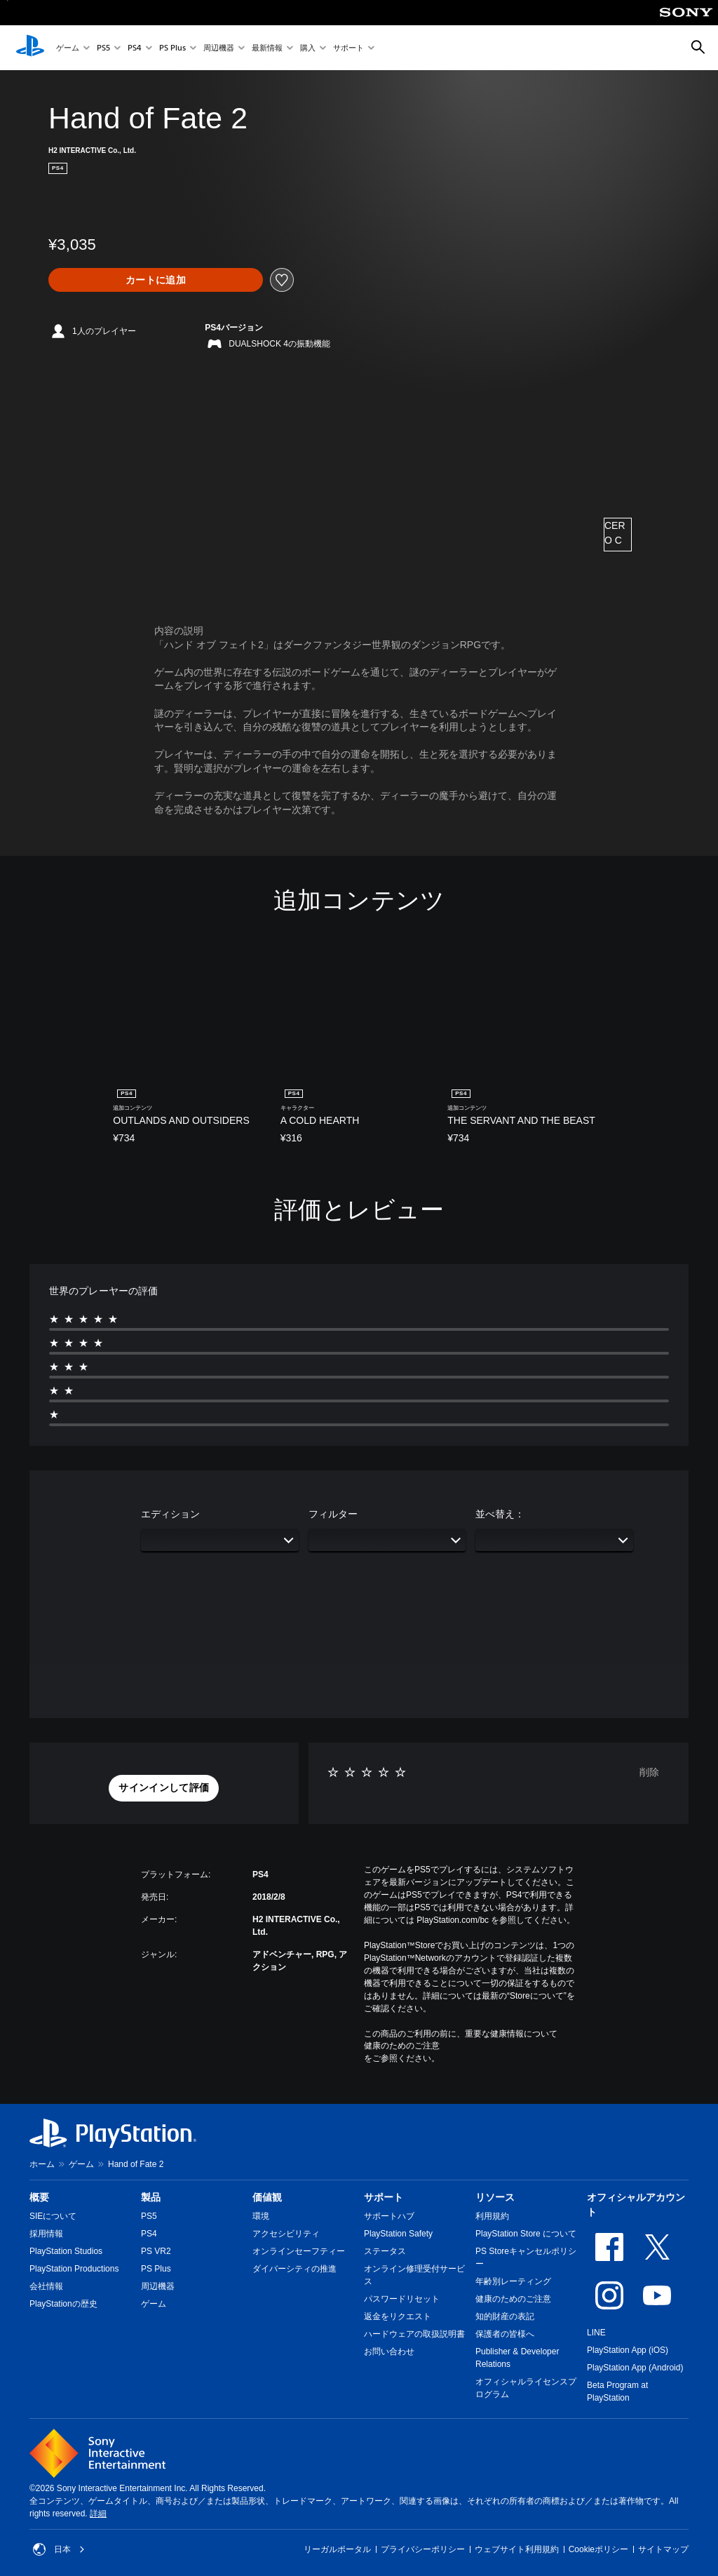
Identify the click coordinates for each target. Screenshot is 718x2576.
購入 (308, 48)
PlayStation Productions (73, 2269)
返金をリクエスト (397, 2316)
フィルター (333, 1514)
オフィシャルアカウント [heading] (636, 2205)
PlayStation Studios (65, 2251)
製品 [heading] (151, 2197)
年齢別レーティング (513, 2281)
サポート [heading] (383, 2197)
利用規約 (492, 2216)
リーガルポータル (337, 2549)
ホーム (42, 2164)
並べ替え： (499, 1514)
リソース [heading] (495, 2197)
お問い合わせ (389, 2351)
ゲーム (67, 48)
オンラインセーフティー (298, 2251)
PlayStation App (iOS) (627, 2350)
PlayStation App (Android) (635, 2368)
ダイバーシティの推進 (294, 2269)
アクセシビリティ (286, 2234)
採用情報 (46, 2234)
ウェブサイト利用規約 (517, 2549)
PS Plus (172, 48)
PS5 (103, 48)
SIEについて (52, 2216)
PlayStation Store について (525, 2234)
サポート (348, 48)
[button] (164, 1788)
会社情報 (46, 2286)
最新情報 (267, 48)
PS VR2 (156, 2251)
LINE (596, 2332)
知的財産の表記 (504, 2316)
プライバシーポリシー (423, 2549)
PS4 (135, 48)
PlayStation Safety (398, 2234)
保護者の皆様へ (504, 2334)
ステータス (385, 2251)
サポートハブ (389, 2216)
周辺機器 (218, 48)
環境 (260, 2216)
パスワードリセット (402, 2299)
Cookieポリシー (598, 2549)
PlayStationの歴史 (63, 2304)
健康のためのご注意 (402, 2046)
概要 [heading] (39, 2197)
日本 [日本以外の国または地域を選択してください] (58, 2549)
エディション (170, 1514)
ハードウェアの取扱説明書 (414, 2334)
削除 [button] (649, 1772)
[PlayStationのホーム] (30, 48)
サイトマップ (663, 2549)
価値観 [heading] (267, 2197)
